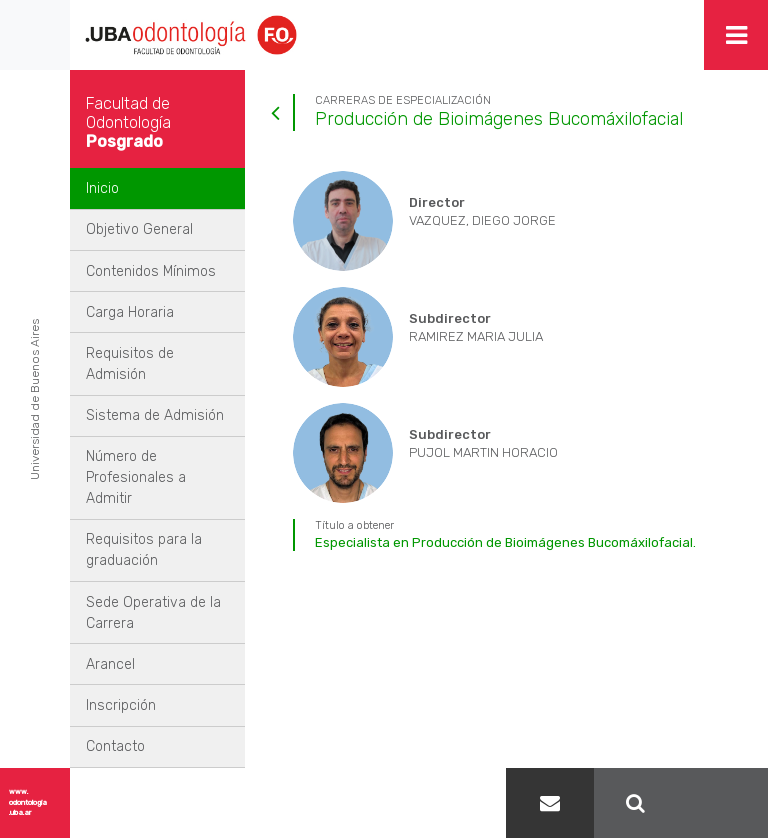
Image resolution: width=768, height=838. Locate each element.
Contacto (115, 746)
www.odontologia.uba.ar (28, 802)
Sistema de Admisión (155, 415)
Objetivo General (139, 229)
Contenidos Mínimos (151, 271)
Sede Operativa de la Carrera (153, 613)
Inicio (102, 188)
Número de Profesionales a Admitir (136, 477)
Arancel (110, 664)
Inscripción (121, 705)
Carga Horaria (130, 312)
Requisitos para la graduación (144, 550)
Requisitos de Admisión (130, 364)
